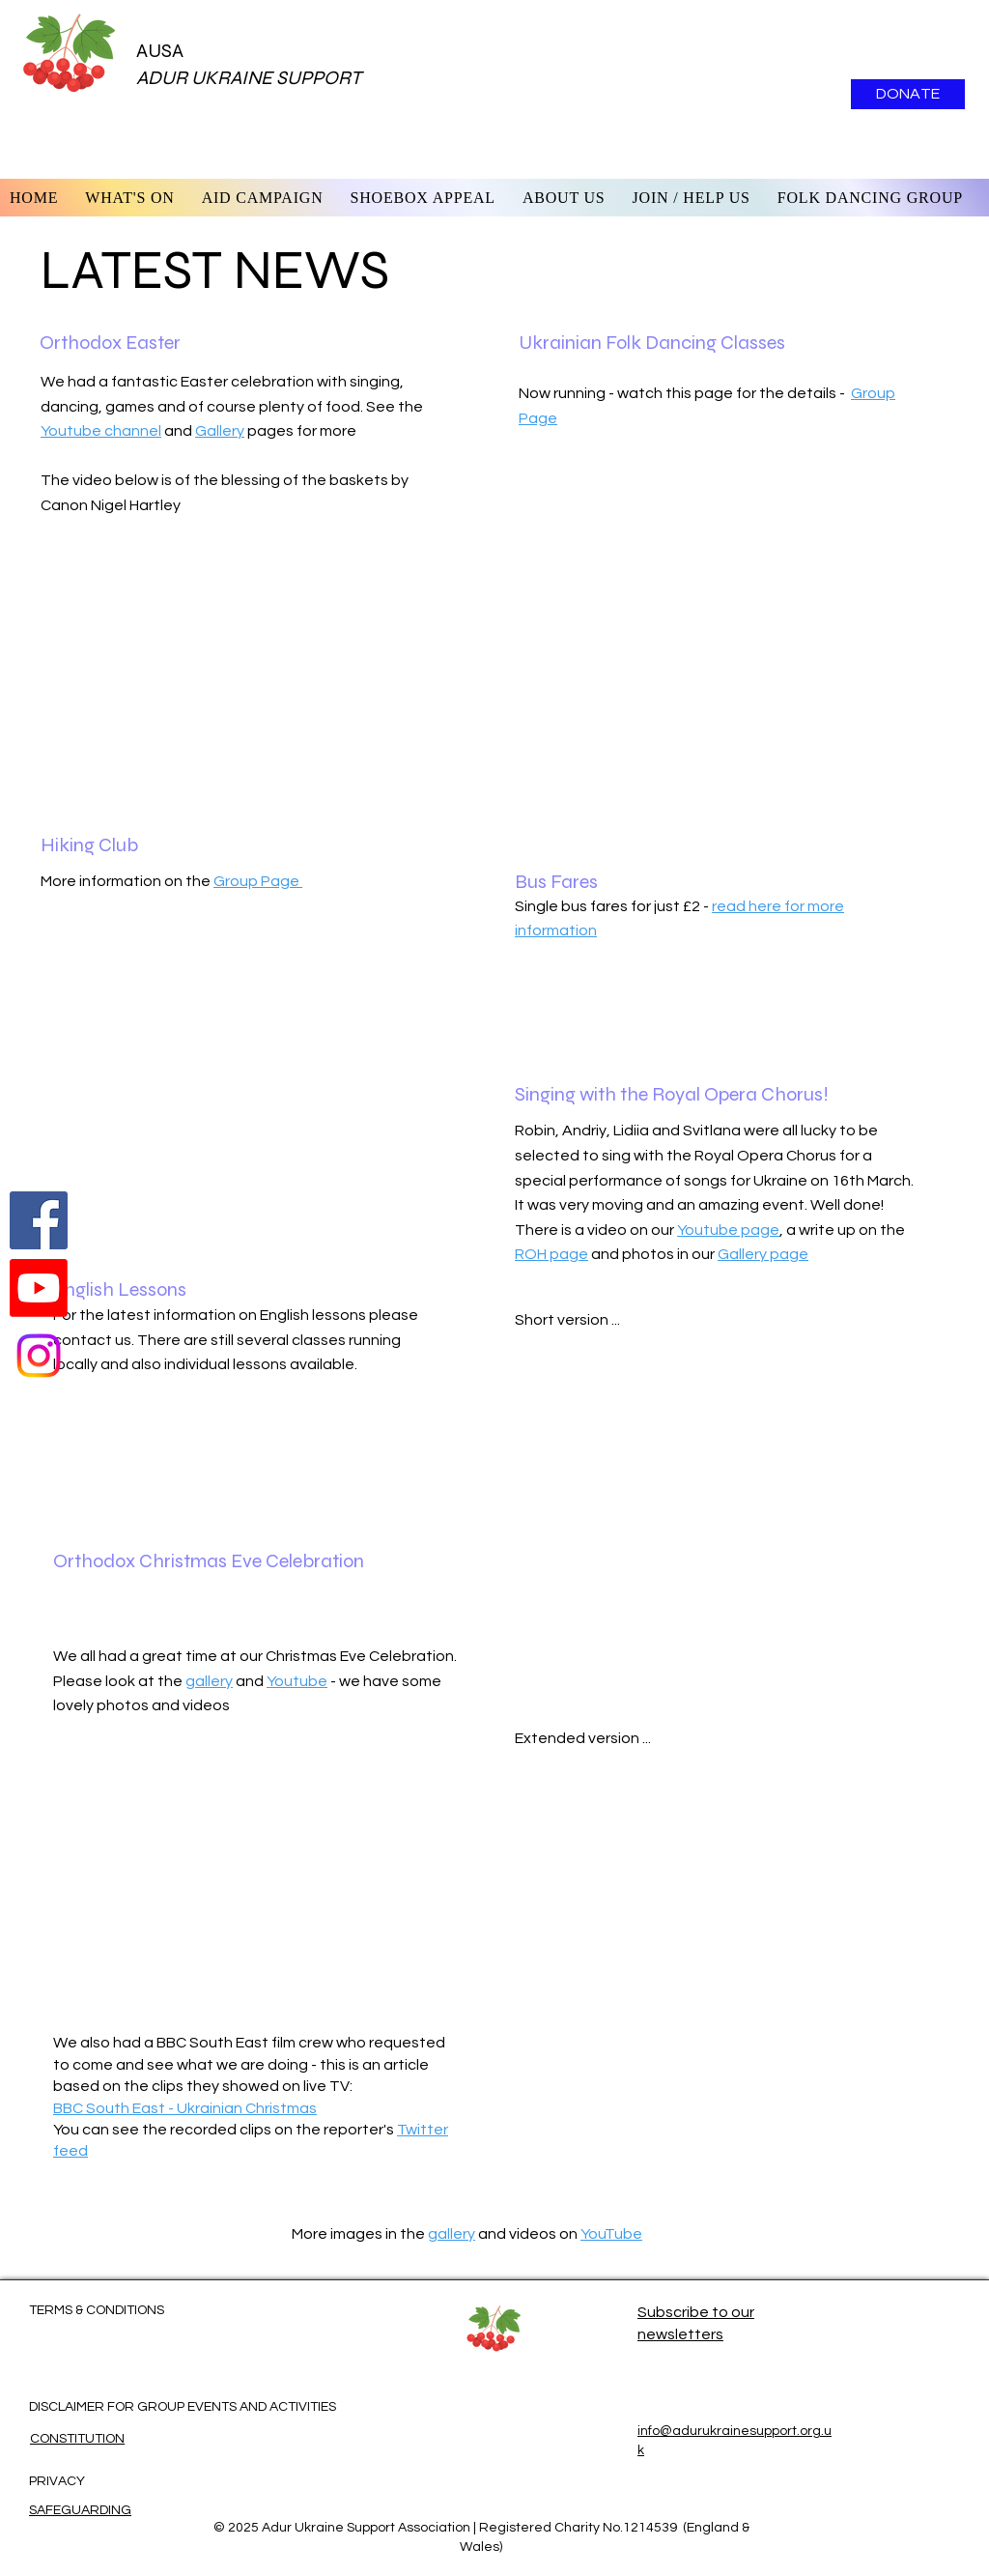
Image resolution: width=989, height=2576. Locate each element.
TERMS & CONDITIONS (96, 2310)
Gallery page (763, 1254)
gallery (209, 1681)
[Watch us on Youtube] (39, 1288)
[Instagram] (39, 1356)
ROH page (551, 1254)
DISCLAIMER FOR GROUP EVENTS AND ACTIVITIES (182, 2407)
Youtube (297, 1681)
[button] (564, 197)
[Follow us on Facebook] (39, 1220)
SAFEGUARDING (80, 2510)
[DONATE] (908, 94)
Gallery (219, 431)
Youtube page (728, 1230)
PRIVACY (57, 2481)
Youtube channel (101, 431)
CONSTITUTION (77, 2439)
